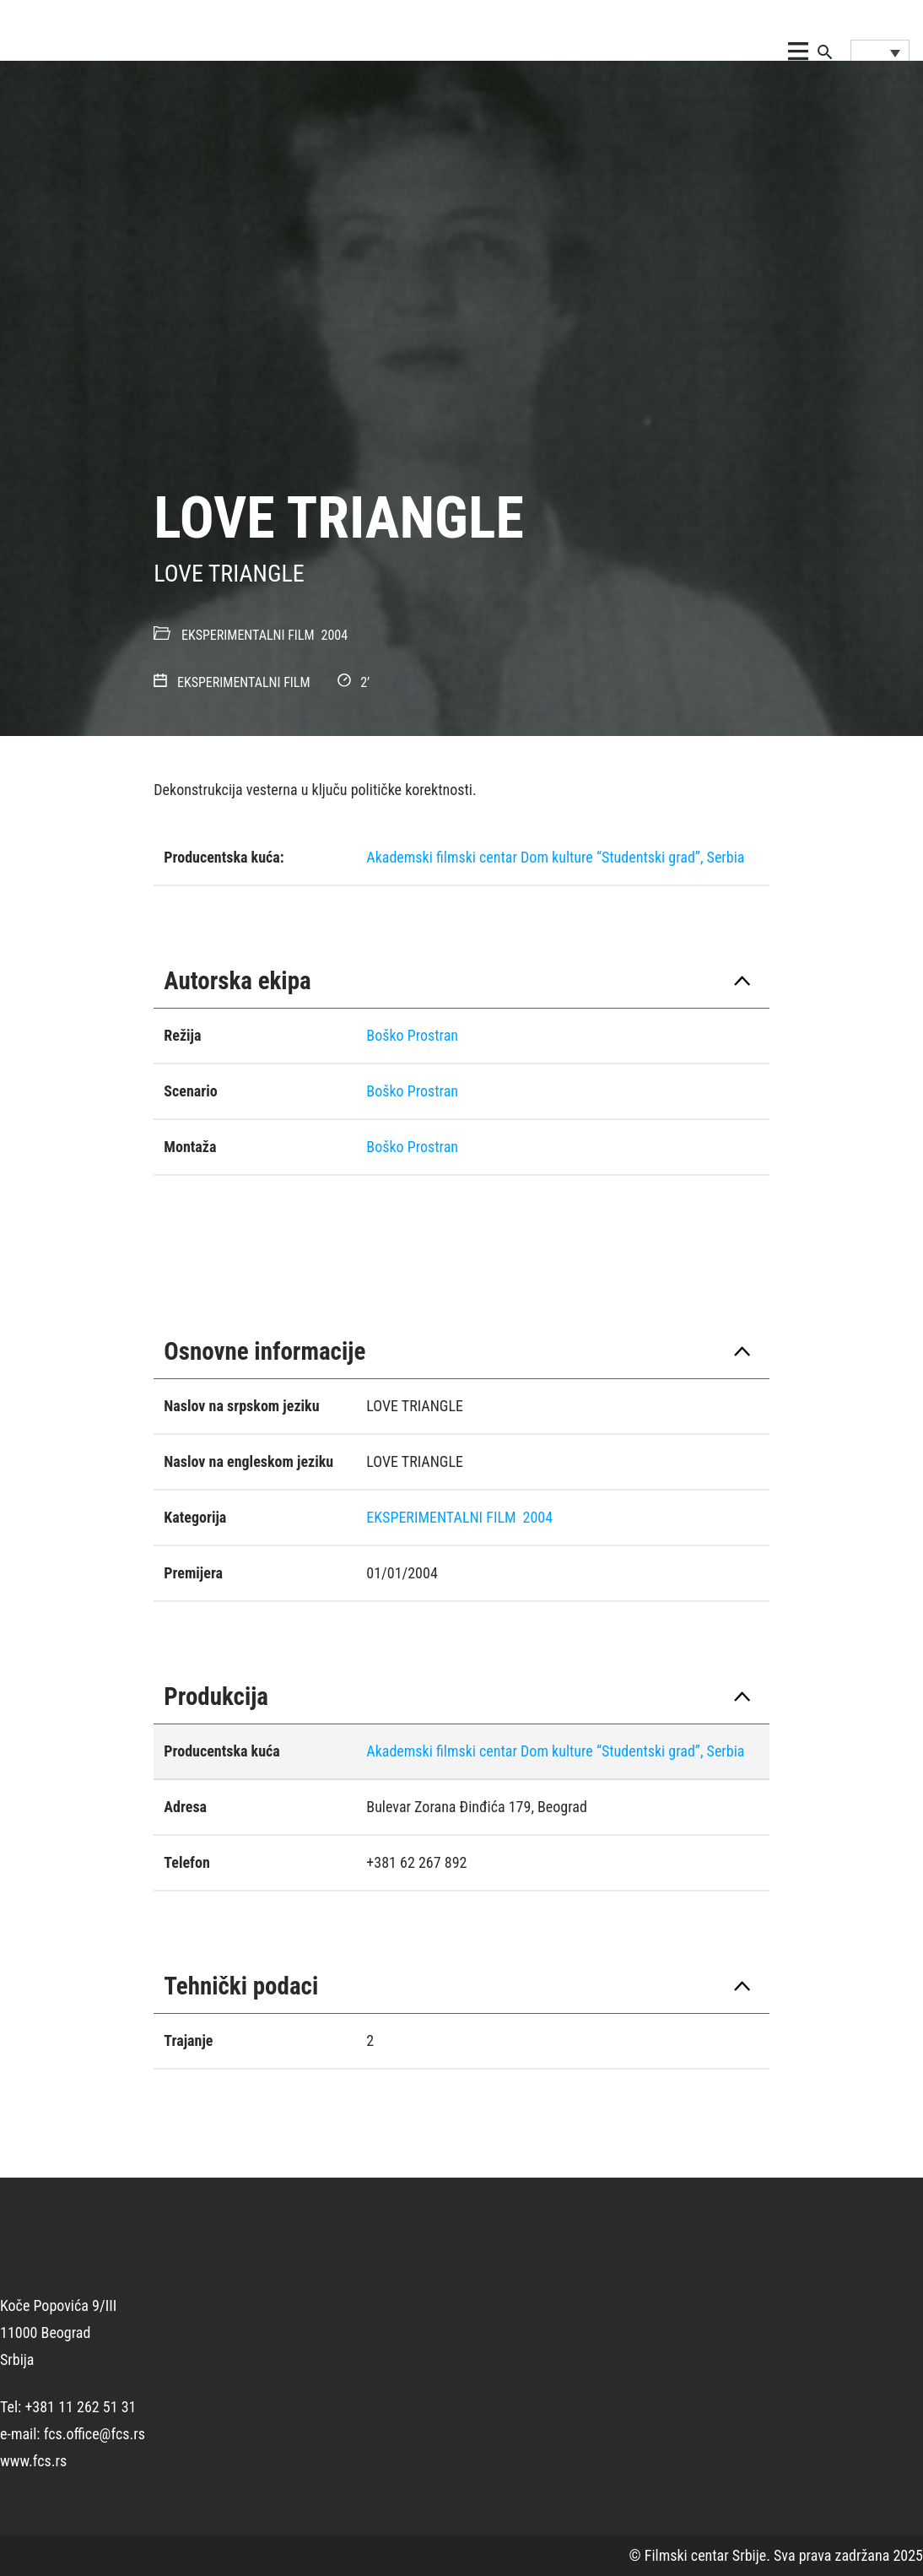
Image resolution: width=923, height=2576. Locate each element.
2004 (334, 635)
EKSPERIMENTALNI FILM (248, 635)
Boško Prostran (412, 1035)
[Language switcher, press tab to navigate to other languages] (880, 52)
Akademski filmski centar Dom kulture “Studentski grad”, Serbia (555, 857)
